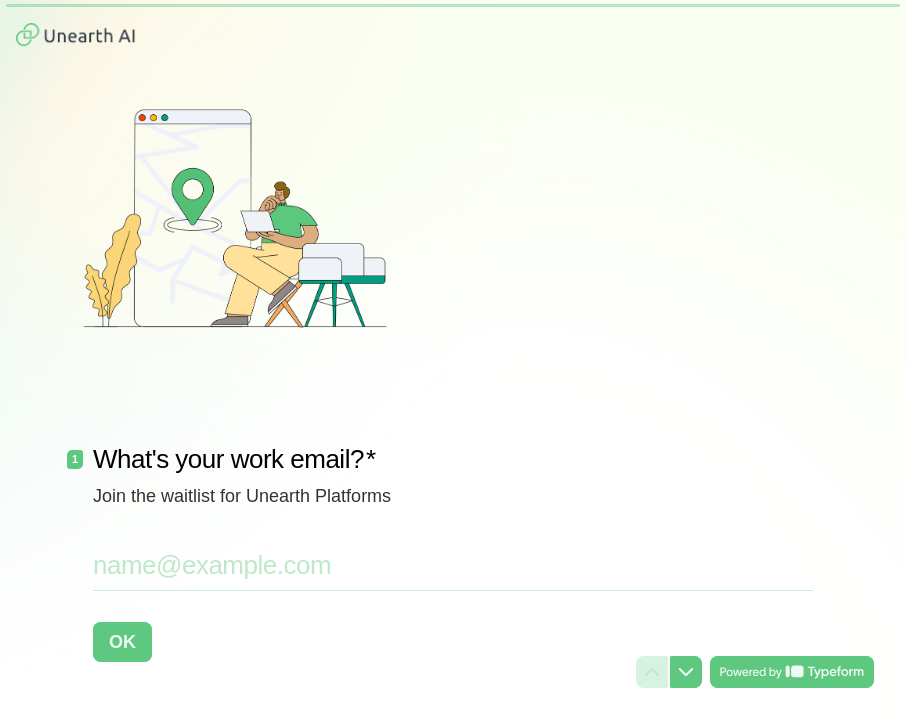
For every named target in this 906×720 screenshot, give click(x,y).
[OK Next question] (122, 642)
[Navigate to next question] (686, 672)
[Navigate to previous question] (652, 672)
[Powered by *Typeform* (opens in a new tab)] (792, 672)
